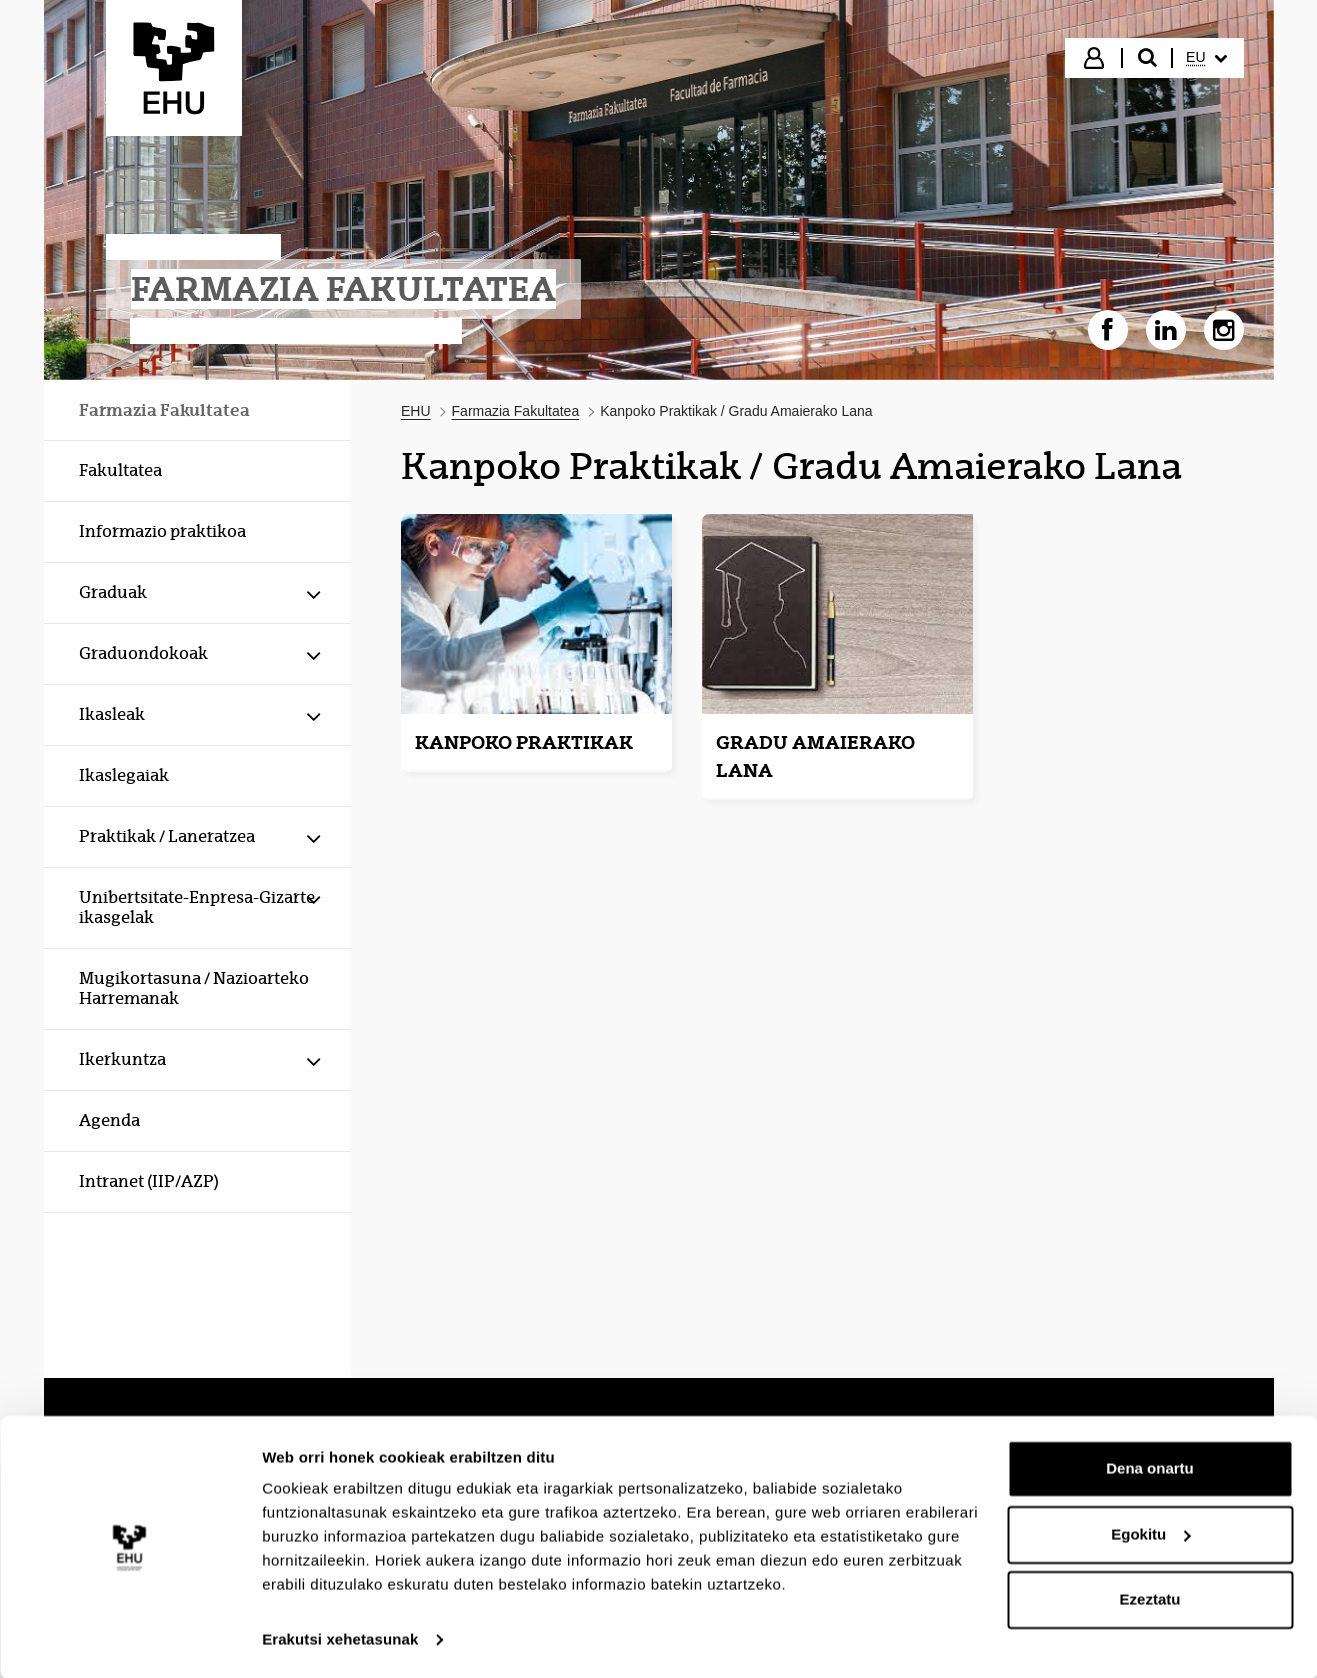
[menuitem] (1206, 58)
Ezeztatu (1150, 1598)
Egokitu (1150, 1532)
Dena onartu (1150, 1467)
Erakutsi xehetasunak (340, 1638)
